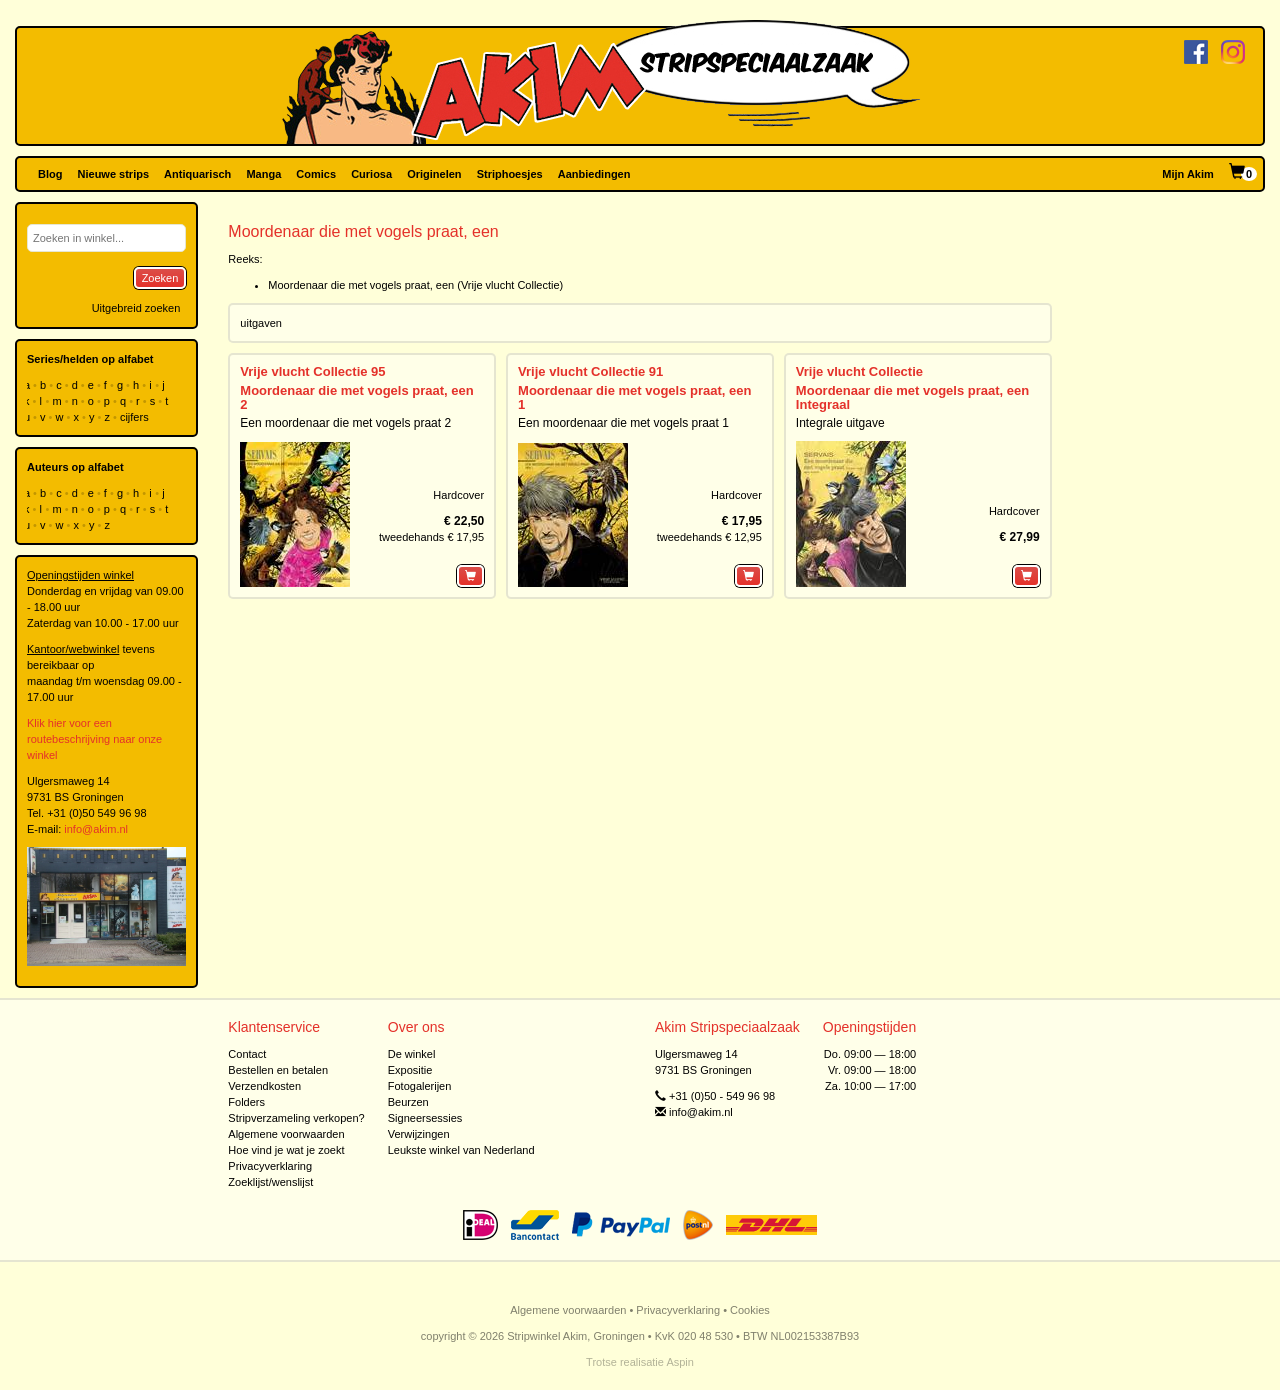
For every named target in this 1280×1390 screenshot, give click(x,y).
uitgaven (261, 323)
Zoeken (160, 278)
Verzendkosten (264, 1086)
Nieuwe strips (114, 174)
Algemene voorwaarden (286, 1134)
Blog (50, 174)
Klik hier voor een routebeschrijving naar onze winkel (94, 739)
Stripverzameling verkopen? (296, 1118)
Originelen (434, 174)
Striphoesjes (510, 174)
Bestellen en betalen (278, 1070)
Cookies (750, 1310)
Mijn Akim (1188, 174)
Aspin (680, 1362)
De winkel (412, 1054)
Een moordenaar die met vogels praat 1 (623, 423)
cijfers (136, 417)
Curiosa (371, 174)
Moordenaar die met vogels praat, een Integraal (912, 397)
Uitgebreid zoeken (136, 308)
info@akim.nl (96, 829)
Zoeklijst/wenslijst (270, 1182)
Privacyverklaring (270, 1166)
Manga (263, 174)
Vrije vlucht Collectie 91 (590, 371)
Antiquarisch (197, 174)
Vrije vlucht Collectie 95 (312, 371)
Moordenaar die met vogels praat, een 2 (356, 397)
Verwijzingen (419, 1134)
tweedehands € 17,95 (431, 537)
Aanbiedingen (594, 174)
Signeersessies (425, 1118)
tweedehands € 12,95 (709, 537)
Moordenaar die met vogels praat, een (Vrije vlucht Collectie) (415, 285)
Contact (247, 1054)
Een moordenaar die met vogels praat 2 (345, 423)
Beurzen (408, 1102)
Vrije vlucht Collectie (859, 371)
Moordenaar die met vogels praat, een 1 (634, 397)
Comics (316, 174)
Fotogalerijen (420, 1086)
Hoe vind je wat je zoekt (286, 1150)
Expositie (410, 1070)
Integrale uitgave (840, 423)
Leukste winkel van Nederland (461, 1150)
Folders (246, 1102)
